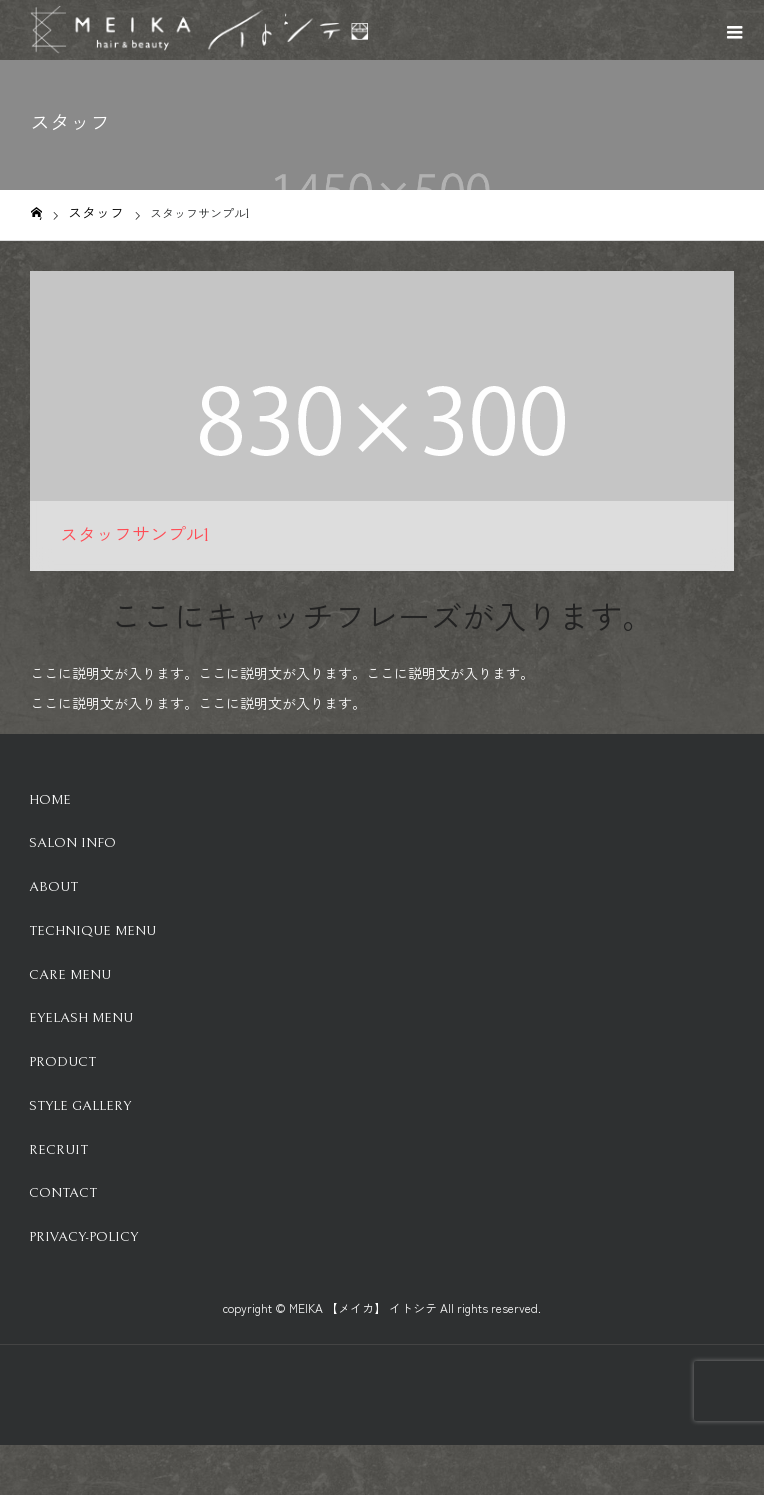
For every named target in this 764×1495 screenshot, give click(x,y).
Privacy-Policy (83, 1237)
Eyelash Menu (81, 1018)
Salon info (72, 843)
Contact (63, 1193)
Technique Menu (92, 931)
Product (62, 1062)
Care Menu (70, 975)
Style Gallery (80, 1106)
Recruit (58, 1150)
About (53, 887)
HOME (50, 800)
